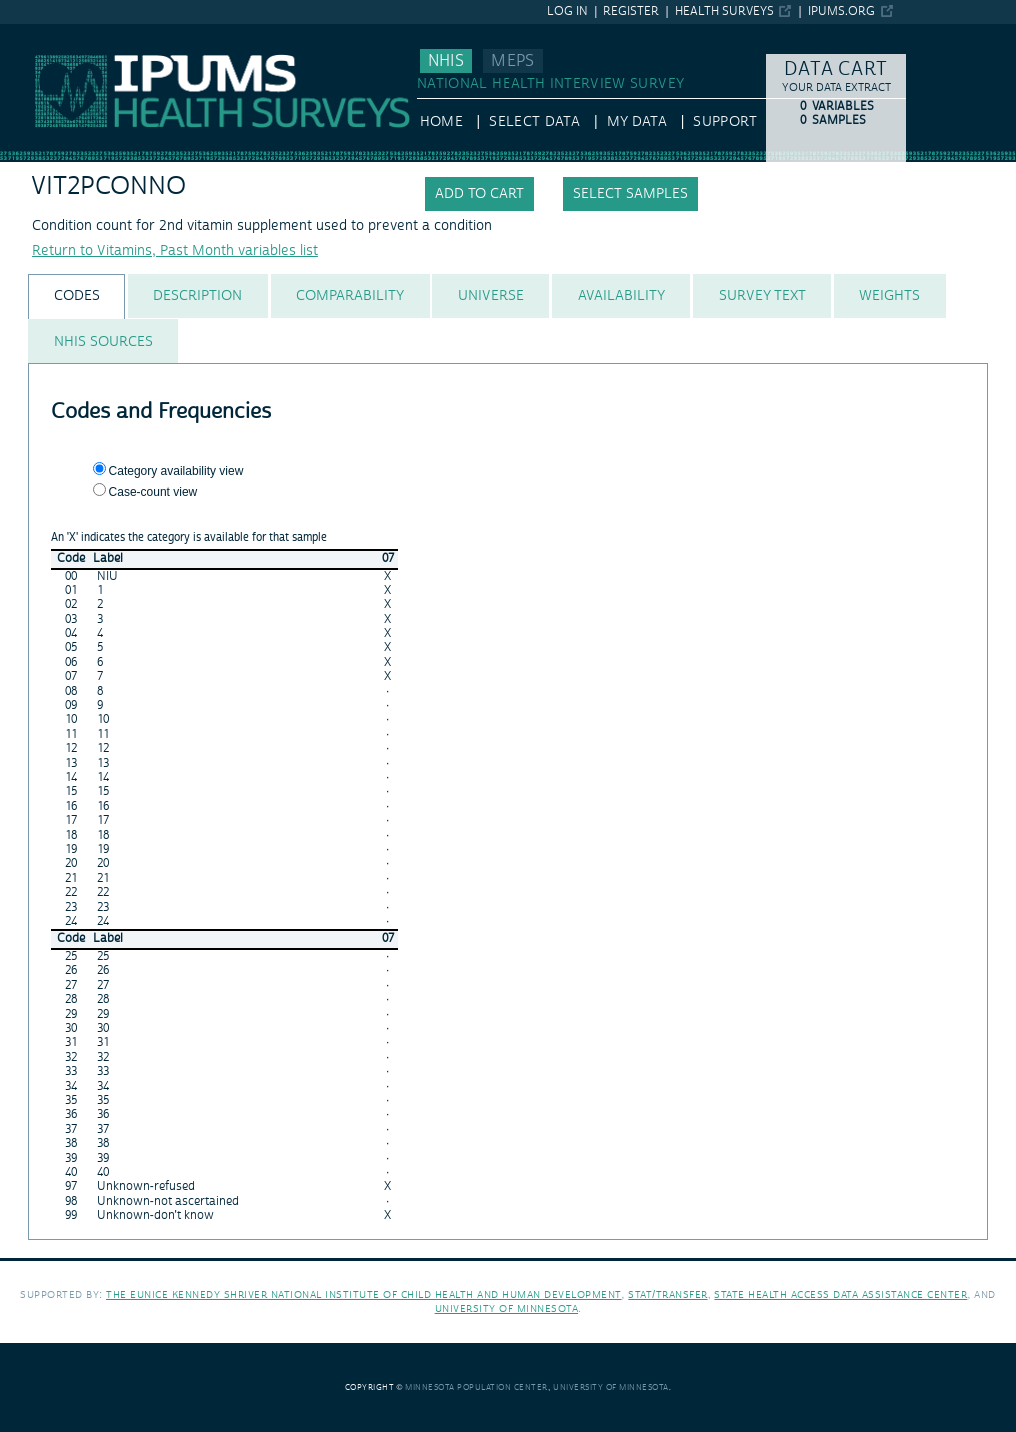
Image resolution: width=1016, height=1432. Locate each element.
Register (631, 11)
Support (724, 122)
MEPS (512, 61)
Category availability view (176, 471)
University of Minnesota (507, 1308)
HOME (441, 122)
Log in (567, 11)
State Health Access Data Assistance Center (840, 1294)
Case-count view (153, 492)
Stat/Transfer (667, 1294)
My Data (637, 122)
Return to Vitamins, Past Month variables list (175, 251)
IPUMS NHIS (39, 33)
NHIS (446, 61)
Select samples (630, 194)
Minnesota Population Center (476, 1387)
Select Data (534, 122)
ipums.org (841, 11)
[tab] (76, 296)
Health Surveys (724, 11)
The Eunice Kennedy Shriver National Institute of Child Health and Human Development (364, 1294)
